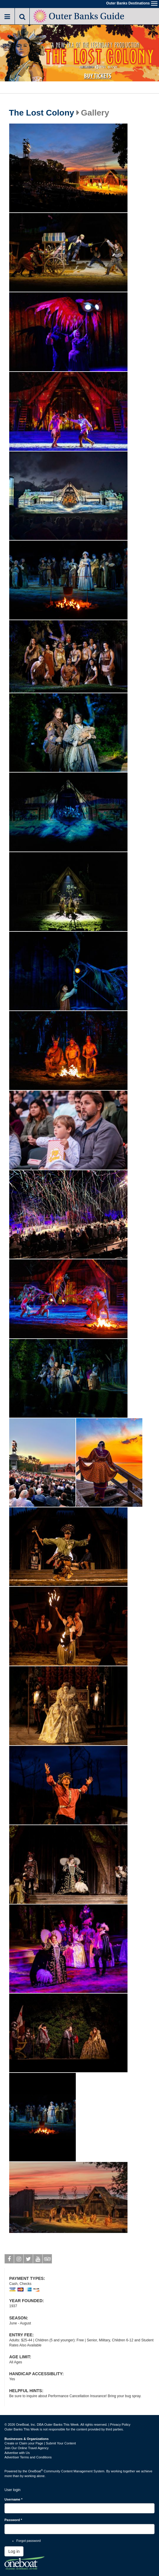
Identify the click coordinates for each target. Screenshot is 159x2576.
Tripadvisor (47, 2260)
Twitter (28, 2260)
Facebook (9, 2260)
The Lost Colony (41, 112)
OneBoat (35, 2471)
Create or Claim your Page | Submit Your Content (40, 2443)
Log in (14, 2551)
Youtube (37, 2260)
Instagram (18, 2260)
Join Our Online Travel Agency (26, 2448)
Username (13, 2499)
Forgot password (28, 2540)
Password (13, 2520)
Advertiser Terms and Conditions (28, 2457)
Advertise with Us (17, 2453)
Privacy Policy (120, 2424)
